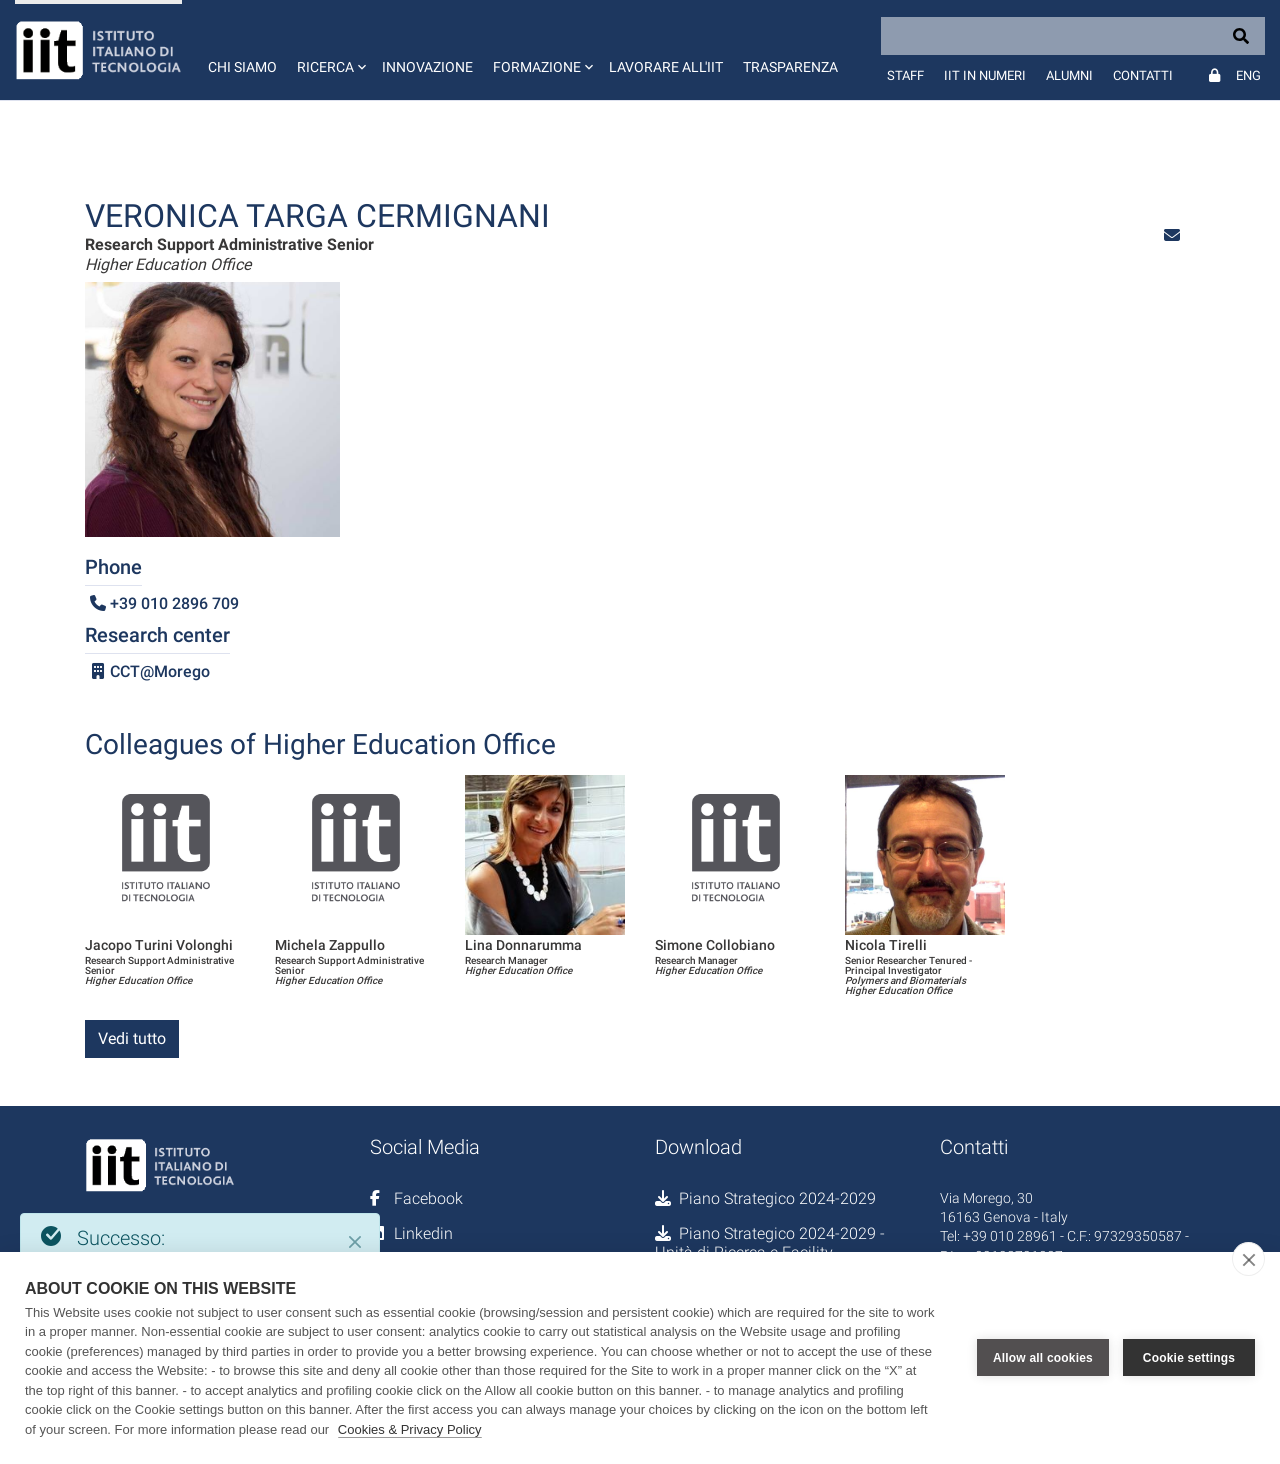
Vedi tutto (132, 1038)
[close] (1248, 1259)
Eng (1248, 75)
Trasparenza (790, 67)
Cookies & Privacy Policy (410, 1429)
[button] (329, 50)
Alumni (1069, 75)
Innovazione (427, 67)
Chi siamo (242, 67)
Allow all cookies (1043, 1358)
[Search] (1073, 36)
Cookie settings (1189, 1358)
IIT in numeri (985, 75)
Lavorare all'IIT (666, 67)
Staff (905, 75)
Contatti (1143, 75)
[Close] (355, 1242)
